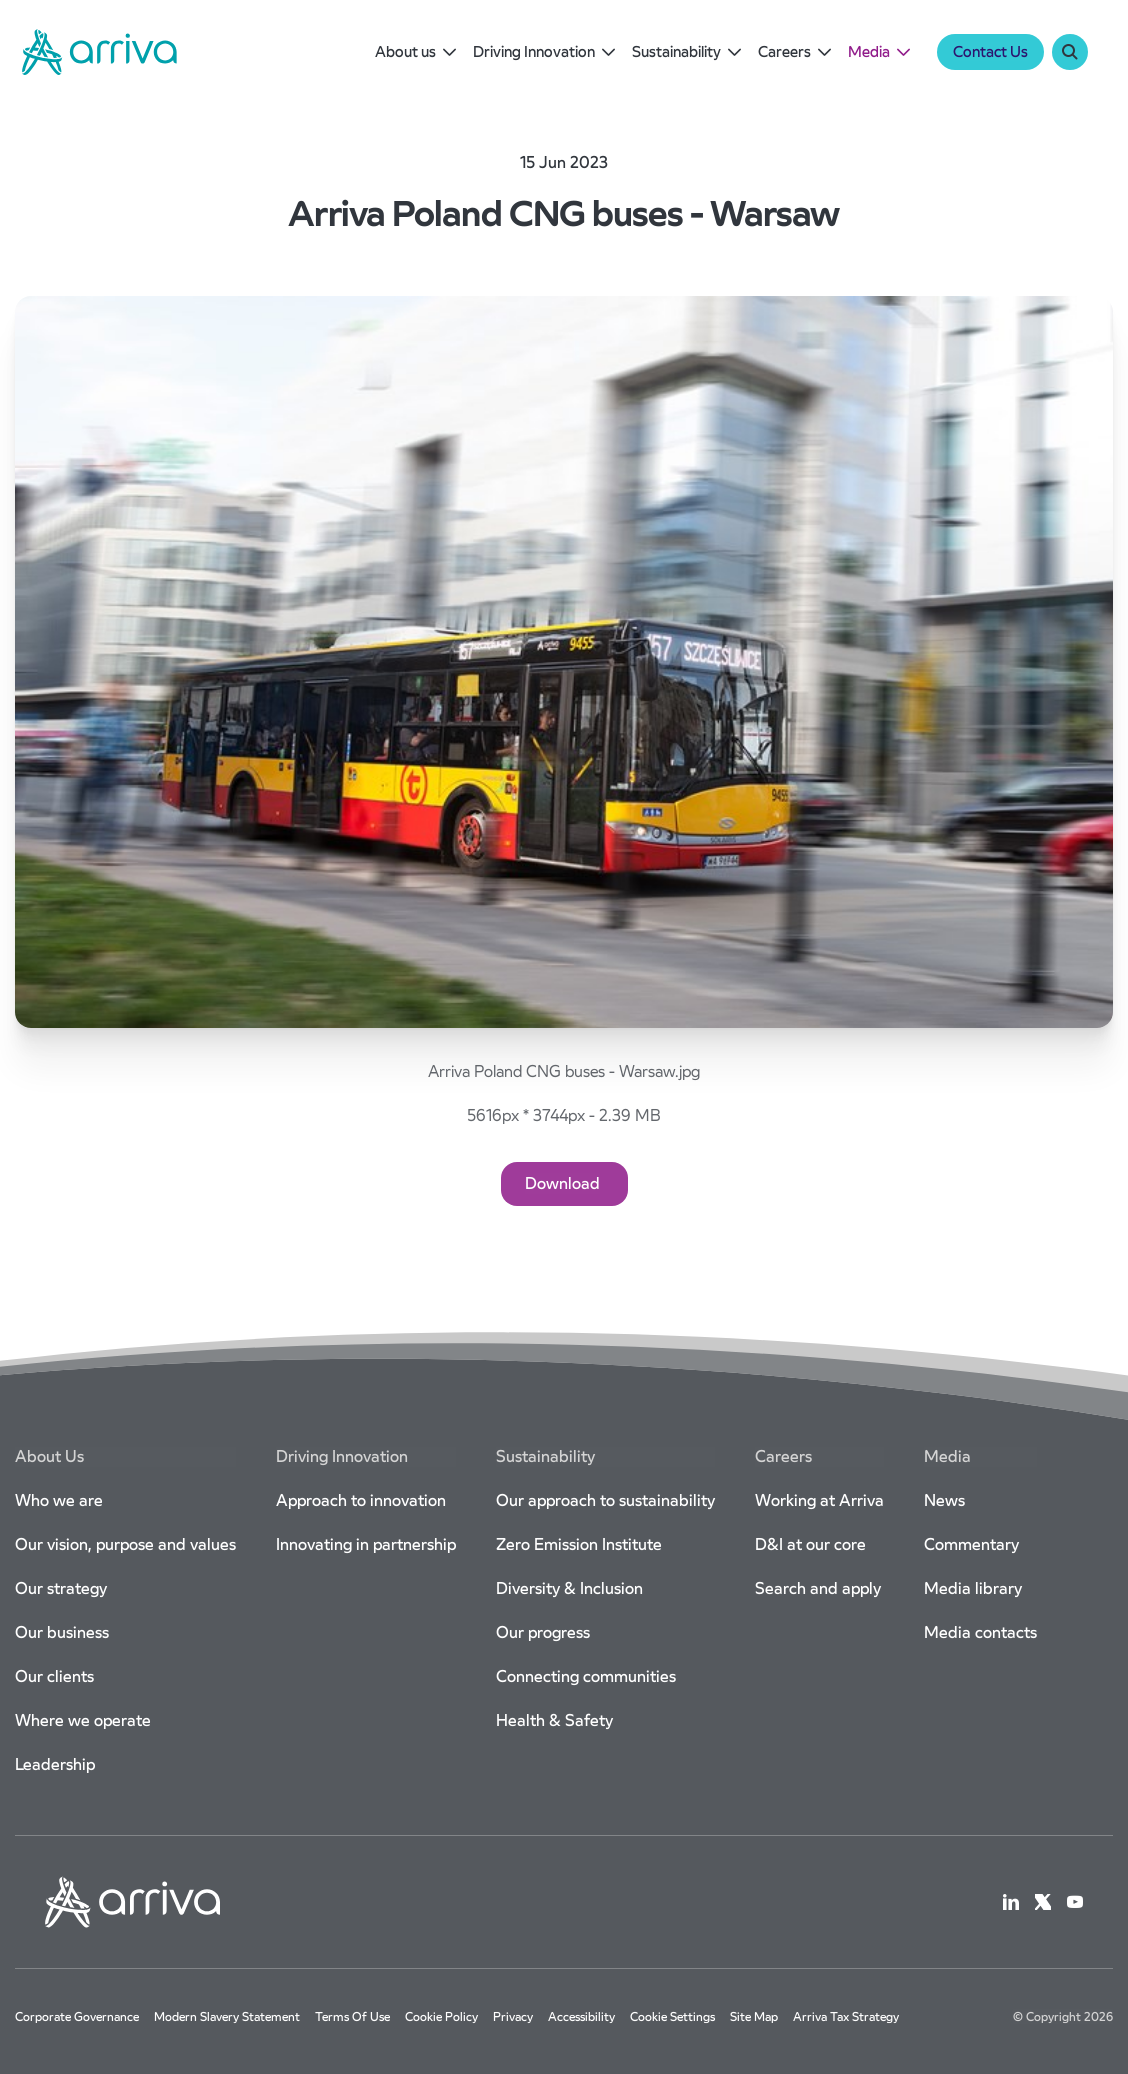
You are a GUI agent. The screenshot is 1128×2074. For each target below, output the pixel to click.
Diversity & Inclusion (569, 1588)
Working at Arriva (819, 1500)
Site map (754, 2016)
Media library (973, 1588)
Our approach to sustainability (605, 1500)
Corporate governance (77, 2016)
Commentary (971, 1544)
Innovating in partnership (366, 1544)
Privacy (513, 2016)
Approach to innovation (361, 1500)
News (944, 1500)
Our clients (54, 1676)
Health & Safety (554, 1720)
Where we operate (83, 1720)
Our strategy (61, 1588)
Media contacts (980, 1632)
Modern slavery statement (227, 2016)
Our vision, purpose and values (125, 1544)
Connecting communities (586, 1676)
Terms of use (352, 2016)
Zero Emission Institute (579, 1544)
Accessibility (581, 2016)
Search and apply (818, 1588)
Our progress (543, 1632)
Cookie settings (672, 2016)
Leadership (55, 1764)
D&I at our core (810, 1544)
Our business (62, 1632)
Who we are (59, 1500)
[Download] (564, 1184)
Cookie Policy (441, 2016)
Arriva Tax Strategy (846, 2016)
